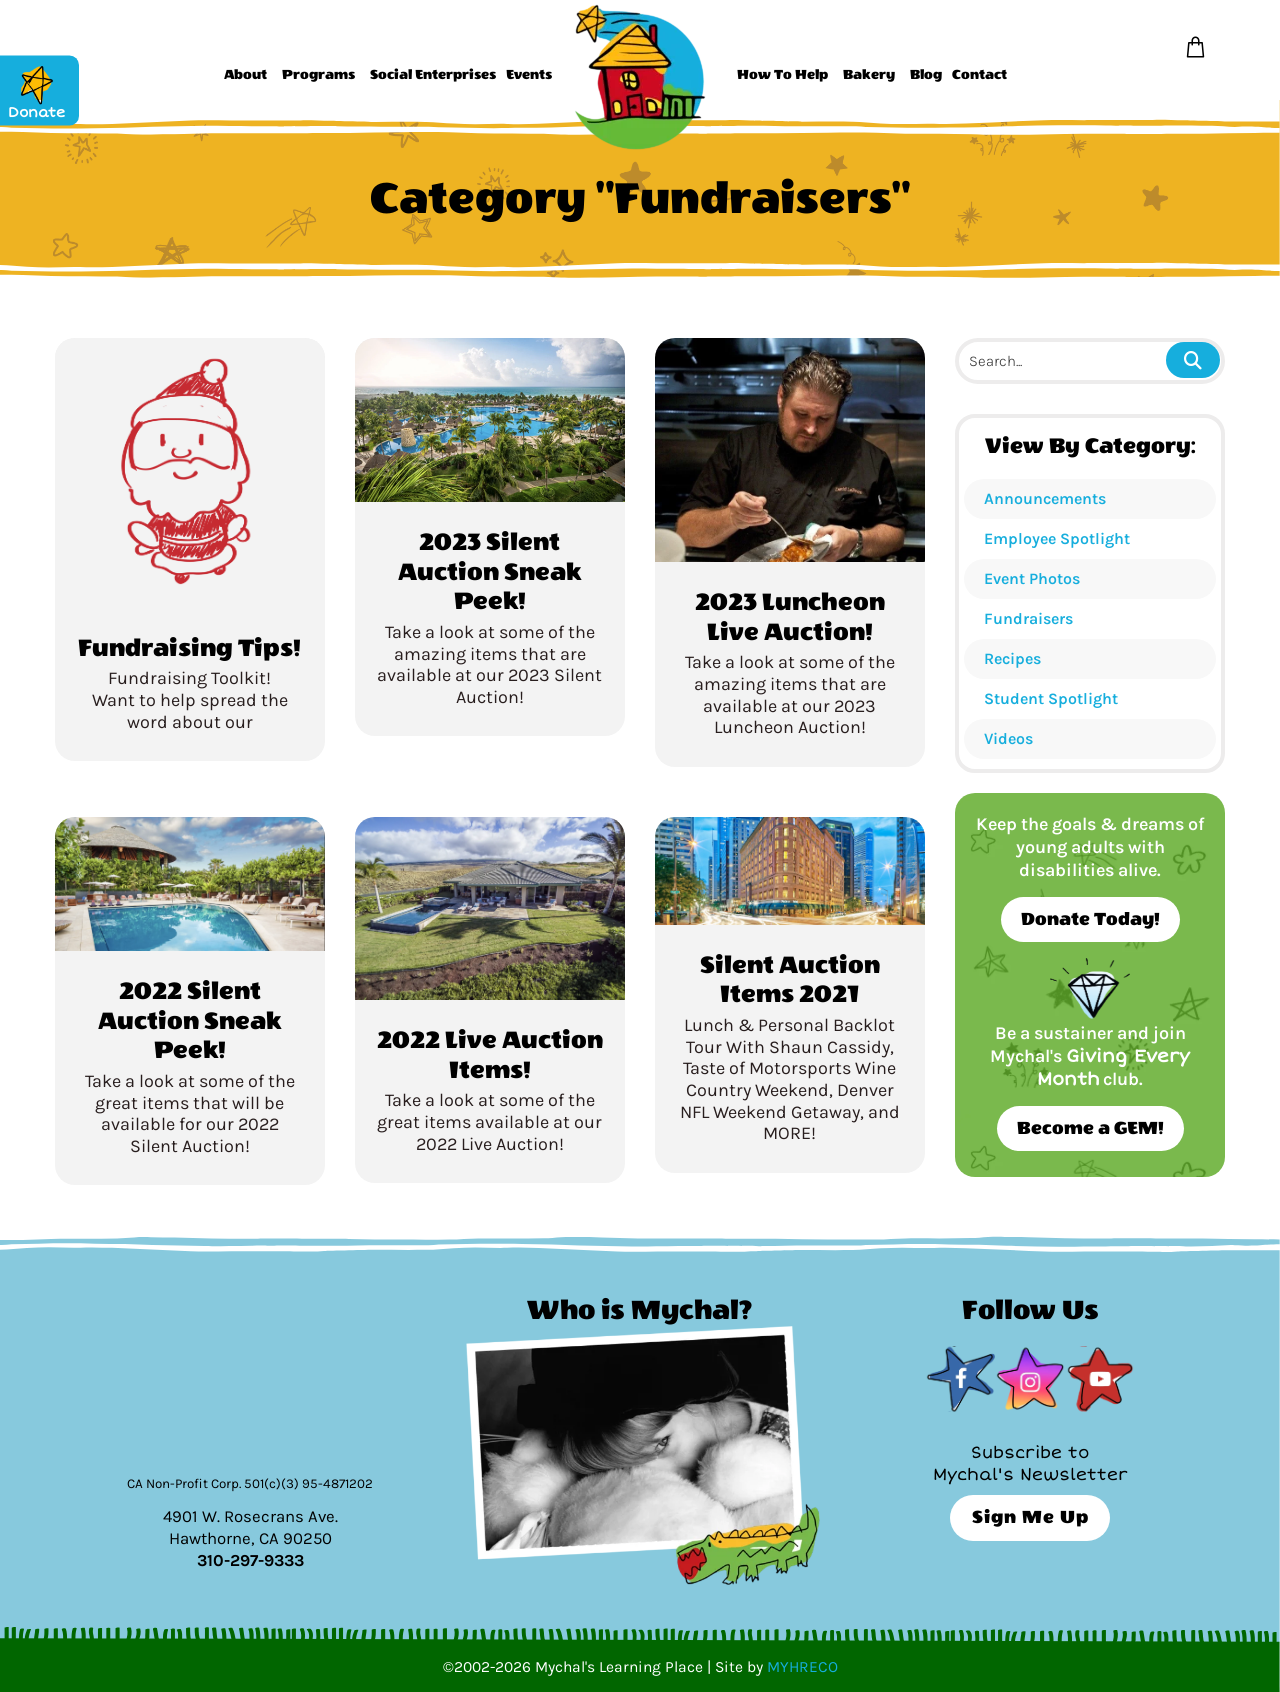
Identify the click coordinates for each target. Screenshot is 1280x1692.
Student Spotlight (1051, 698)
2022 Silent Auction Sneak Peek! (189, 1020)
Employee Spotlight (1057, 538)
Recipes (1012, 658)
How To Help (782, 75)
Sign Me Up (1030, 1517)
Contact (979, 75)
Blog (926, 75)
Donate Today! (1090, 919)
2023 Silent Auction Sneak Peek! (489, 571)
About (245, 75)
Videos (1008, 738)
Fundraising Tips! (189, 648)
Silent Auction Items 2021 (790, 980)
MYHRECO (802, 1667)
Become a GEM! (1090, 1128)
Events (529, 75)
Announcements (1045, 498)
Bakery (869, 75)
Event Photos (1032, 578)
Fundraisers (1028, 618)
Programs (318, 75)
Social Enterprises (433, 75)
